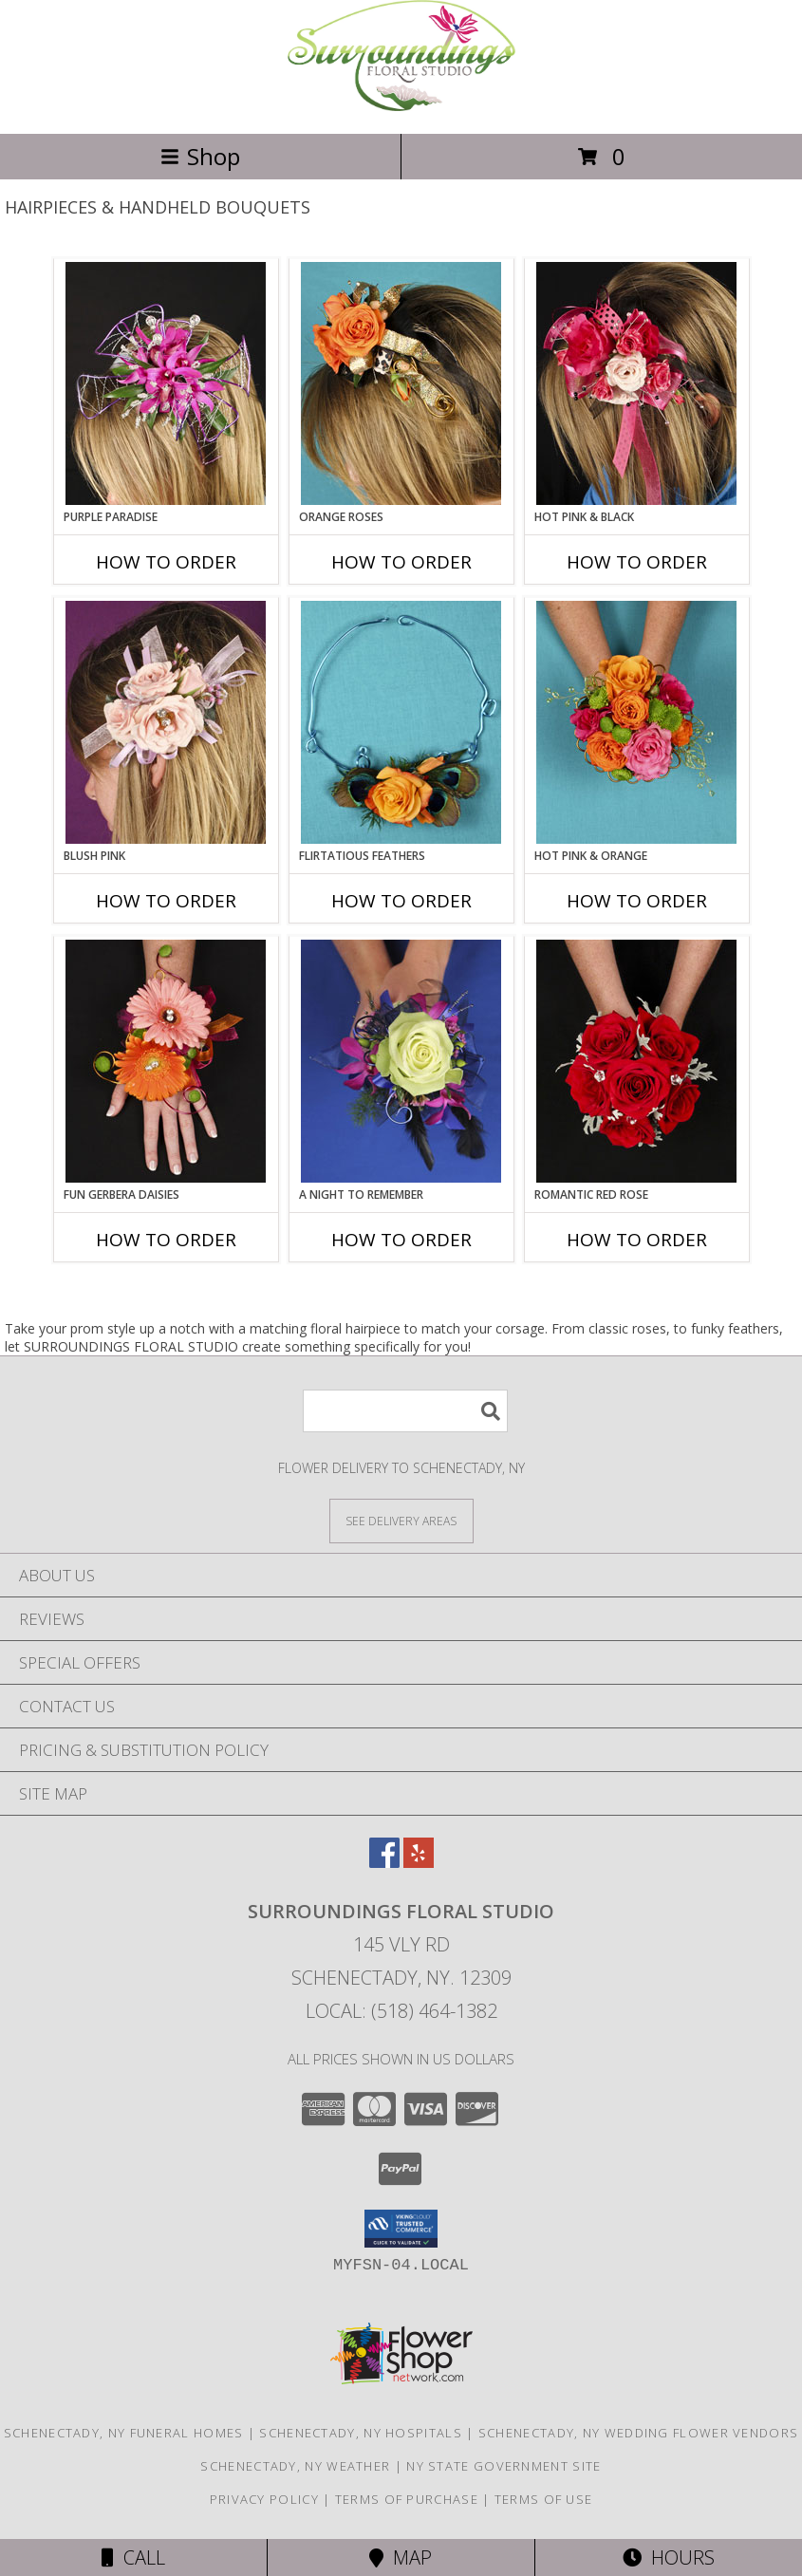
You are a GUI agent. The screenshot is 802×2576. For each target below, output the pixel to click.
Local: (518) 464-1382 (401, 2011)
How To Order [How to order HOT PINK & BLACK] (637, 562)
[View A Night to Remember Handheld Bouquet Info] (401, 1061)
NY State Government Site (503, 2465)
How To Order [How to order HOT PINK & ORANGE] (637, 900)
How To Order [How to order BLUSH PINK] (166, 900)
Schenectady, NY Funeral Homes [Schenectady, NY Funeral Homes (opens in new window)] (124, 2432)
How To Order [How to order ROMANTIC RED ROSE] (637, 1239)
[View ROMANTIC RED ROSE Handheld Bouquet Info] (636, 1061)
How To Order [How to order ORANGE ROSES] (401, 562)
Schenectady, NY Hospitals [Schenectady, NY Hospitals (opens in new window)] (360, 2432)
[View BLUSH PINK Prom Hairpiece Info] (165, 722)
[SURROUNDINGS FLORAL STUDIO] (401, 106)
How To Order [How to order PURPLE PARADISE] (166, 562)
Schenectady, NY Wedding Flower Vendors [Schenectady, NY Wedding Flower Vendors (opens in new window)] (638, 2432)
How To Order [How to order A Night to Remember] (401, 1239)
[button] (401, 2229)
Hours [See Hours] (669, 2557)
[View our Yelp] (418, 1862)
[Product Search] (405, 1411)
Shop (200, 156)
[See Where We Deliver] (401, 1520)
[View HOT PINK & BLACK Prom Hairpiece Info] (636, 383)
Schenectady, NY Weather (295, 2465)
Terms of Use (543, 2499)
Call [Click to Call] (133, 2557)
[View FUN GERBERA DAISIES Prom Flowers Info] (165, 1061)
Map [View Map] (400, 2557)
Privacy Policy (264, 2499)
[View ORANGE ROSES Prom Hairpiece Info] (401, 383)
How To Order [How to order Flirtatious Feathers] (401, 900)
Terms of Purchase (406, 2499)
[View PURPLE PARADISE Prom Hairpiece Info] (165, 383)
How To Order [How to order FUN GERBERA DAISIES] (166, 1239)
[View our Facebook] (384, 1862)
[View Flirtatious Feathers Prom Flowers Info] (401, 722)
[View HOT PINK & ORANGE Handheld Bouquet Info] (636, 722)
